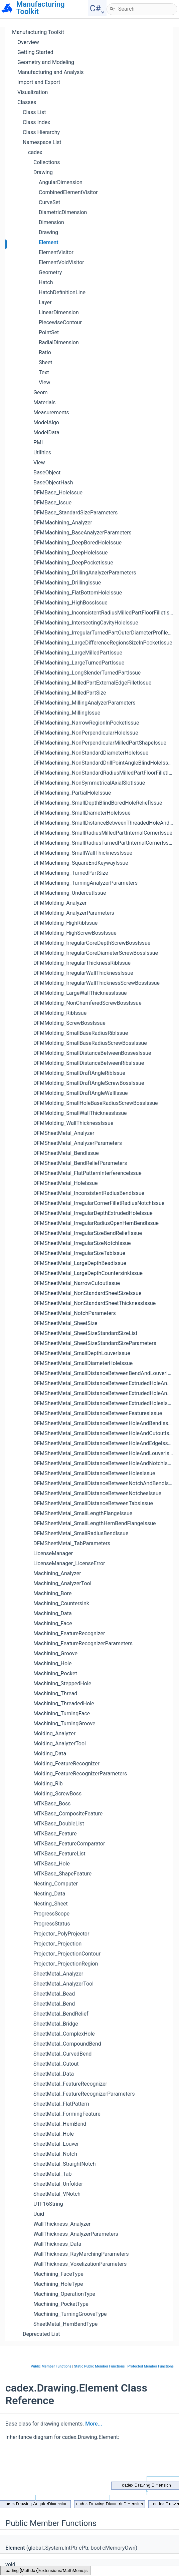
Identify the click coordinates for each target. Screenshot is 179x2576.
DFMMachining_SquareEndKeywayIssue (80, 863)
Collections (46, 162)
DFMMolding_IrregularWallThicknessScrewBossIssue (96, 983)
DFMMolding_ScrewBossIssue (69, 1023)
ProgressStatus (51, 1923)
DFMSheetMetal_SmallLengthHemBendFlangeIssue (94, 1523)
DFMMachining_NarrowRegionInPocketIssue (86, 723)
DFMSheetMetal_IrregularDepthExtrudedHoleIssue (93, 1213)
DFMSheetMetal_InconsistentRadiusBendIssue (88, 1193)
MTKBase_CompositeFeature (68, 1813)
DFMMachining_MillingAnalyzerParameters (84, 703)
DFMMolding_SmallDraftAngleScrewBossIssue (88, 1083)
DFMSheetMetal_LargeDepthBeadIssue (79, 1263)
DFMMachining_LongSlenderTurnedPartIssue (87, 673)
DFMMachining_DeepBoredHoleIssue (77, 542)
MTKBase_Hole (51, 1863)
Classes (26, 102)
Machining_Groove (55, 1653)
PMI (38, 442)
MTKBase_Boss (52, 1803)
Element (48, 242)
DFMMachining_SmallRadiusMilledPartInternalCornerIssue (102, 833)
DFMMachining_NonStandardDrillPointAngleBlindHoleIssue (103, 763)
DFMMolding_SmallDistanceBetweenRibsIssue (88, 1063)
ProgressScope (51, 1913)
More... (93, 2424)
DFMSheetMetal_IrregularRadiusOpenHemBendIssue (96, 1223)
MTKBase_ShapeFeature (62, 1873)
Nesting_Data (49, 1893)
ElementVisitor (56, 252)
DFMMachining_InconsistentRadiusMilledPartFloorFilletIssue (105, 612)
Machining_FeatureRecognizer (69, 1633)
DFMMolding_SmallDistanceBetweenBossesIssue (92, 1053)
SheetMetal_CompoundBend (67, 2044)
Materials (44, 402)
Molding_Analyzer (54, 1733)
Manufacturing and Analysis (50, 72)
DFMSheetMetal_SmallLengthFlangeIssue (82, 1513)
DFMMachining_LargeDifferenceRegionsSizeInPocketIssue (102, 642)
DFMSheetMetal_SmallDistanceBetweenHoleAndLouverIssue (105, 1453)
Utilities (42, 452)
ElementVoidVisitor (61, 262)
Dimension (51, 222)
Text (44, 372)
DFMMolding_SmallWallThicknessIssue (80, 1113)
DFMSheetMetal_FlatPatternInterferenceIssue (87, 1173)
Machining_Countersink (61, 1603)
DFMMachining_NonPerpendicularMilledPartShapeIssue (99, 743)
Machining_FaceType (58, 2274)
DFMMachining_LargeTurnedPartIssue (78, 663)
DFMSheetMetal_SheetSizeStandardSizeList (85, 1333)
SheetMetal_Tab (52, 2174)
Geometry (50, 272)
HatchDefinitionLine (62, 292)
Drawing (43, 172)
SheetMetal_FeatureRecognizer (70, 2084)
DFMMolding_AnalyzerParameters (73, 913)
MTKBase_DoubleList (58, 1823)
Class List (34, 112)
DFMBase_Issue (52, 502)
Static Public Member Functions (99, 2366)
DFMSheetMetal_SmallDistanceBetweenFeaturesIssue (97, 1413)
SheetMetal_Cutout (56, 2064)
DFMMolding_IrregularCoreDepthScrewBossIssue (91, 943)
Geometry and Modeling (45, 62)
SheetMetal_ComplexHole (64, 2034)
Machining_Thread (55, 1693)
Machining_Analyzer (57, 1573)
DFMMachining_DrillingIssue (67, 582)
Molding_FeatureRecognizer (66, 1763)
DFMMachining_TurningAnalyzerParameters (85, 883)
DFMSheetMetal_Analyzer (63, 1133)
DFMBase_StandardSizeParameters (75, 512)
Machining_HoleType (58, 2284)
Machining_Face (52, 1623)
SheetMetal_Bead (54, 1994)
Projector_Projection (57, 1944)
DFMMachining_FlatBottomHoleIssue (77, 592)
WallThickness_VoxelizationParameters (80, 2264)
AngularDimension (60, 182)
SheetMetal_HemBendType (65, 2324)
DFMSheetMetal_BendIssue (66, 1153)
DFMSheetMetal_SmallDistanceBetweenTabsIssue (93, 1503)
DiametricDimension (63, 212)
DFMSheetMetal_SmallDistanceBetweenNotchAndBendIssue (105, 1483)
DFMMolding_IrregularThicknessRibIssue (82, 963)
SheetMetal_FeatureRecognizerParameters (84, 2094)
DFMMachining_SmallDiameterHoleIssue (82, 813)
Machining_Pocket (55, 1673)
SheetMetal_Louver (56, 2144)
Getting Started (35, 52)
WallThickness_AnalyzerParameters (75, 2234)
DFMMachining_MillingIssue (66, 713)
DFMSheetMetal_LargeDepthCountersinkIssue (88, 1273)
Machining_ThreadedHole (63, 1703)
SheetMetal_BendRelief (60, 2014)
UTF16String (48, 2204)
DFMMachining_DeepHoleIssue (70, 552)
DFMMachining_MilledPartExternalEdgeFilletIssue (92, 683)
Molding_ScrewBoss (57, 1793)
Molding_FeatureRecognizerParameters (80, 1773)
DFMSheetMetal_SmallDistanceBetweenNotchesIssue (97, 1493)
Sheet (45, 362)
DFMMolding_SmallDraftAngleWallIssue (80, 1093)
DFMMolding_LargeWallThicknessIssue (80, 993)
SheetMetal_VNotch (56, 2194)
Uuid (38, 2214)
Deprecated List (41, 2334)
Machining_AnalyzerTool (62, 1583)
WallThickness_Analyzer (62, 2224)
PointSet (49, 332)
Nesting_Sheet (50, 1903)
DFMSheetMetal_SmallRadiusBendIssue (80, 1533)
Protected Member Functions (150, 2366)
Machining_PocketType (60, 2304)
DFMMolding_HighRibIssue (65, 923)
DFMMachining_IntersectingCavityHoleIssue (85, 622)
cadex (35, 152)
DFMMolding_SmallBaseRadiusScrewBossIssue (90, 1043)
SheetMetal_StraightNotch (64, 2164)
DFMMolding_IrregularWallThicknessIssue (83, 973)
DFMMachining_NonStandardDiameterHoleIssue (90, 753)
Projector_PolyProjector (61, 1933)
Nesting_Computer (55, 1883)
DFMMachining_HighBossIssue (70, 602)
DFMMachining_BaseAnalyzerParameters (82, 532)
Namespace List (42, 142)
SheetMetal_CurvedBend (62, 2054)
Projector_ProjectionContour (67, 1954)
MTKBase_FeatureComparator (69, 1843)
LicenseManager (53, 1553)
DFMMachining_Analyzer (62, 522)
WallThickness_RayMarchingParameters (81, 2254)
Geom (40, 392)
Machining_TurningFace (61, 1713)
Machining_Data (52, 1613)
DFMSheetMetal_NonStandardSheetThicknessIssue (94, 1303)
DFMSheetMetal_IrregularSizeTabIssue (79, 1253)
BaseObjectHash (53, 482)
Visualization (32, 92)
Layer (45, 302)
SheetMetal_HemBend (59, 2124)
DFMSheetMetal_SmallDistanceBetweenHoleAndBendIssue (103, 1423)
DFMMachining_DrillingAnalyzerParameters (84, 572)
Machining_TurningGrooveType (70, 2314)
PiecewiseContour (60, 322)
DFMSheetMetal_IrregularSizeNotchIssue (82, 1243)
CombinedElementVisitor (68, 192)
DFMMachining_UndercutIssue (69, 893)
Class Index (36, 122)
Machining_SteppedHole (62, 1683)
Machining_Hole (52, 1663)
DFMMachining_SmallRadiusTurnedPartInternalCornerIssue (103, 843)
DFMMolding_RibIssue (59, 1013)
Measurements (51, 412)
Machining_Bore (52, 1593)
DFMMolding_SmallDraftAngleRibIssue (79, 1073)
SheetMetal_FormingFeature (67, 2114)
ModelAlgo (46, 422)
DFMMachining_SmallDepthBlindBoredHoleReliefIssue (97, 803)
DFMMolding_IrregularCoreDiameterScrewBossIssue (95, 953)
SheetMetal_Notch (55, 2154)
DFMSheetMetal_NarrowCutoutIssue (76, 1283)
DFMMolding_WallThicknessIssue (73, 1123)
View (44, 382)
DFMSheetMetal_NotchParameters (74, 1313)
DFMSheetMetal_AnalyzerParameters (77, 1143)
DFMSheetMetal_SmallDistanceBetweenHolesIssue (94, 1473)
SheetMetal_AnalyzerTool (63, 1984)
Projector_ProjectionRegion (65, 1964)
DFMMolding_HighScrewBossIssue (75, 933)
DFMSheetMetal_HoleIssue (65, 1183)
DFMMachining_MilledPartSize (69, 693)
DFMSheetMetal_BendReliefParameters (80, 1163)
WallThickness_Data (57, 2244)
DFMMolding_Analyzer (59, 903)
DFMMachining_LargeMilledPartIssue (77, 653)
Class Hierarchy (41, 132)
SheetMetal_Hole (53, 2134)
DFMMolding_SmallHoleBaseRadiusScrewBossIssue (95, 1103)
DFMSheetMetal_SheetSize (65, 1323)
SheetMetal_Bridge (55, 2024)
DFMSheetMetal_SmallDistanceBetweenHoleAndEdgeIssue (103, 1443)
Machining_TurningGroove (64, 1723)
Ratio (45, 352)
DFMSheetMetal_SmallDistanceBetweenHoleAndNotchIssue (104, 1463)
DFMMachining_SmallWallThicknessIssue (82, 853)
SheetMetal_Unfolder (58, 2184)
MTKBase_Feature (55, 1833)
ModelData (46, 432)
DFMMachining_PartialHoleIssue (72, 793)
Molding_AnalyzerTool (59, 1743)
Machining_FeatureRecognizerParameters (83, 1643)
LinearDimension (59, 312)
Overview (28, 42)
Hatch (46, 282)
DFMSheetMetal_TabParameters (71, 1543)
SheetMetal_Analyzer (58, 1974)
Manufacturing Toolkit (38, 32)
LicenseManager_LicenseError (69, 1563)
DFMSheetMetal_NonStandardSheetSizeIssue (87, 1293)
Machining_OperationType (64, 2294)
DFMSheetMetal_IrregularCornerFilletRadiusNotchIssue (98, 1203)
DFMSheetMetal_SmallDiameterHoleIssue (83, 1363)
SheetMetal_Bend (54, 2004)
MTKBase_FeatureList (59, 1853)
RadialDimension (59, 342)
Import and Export (38, 82)
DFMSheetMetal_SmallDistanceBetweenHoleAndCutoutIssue (105, 1433)
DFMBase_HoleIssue (57, 492)
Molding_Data (49, 1753)
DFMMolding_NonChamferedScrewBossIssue (87, 1003)
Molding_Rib (48, 1783)
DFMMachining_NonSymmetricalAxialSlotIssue (89, 783)
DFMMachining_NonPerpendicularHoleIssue (85, 733)
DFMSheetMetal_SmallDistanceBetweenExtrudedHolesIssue (104, 1403)
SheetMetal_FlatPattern (61, 2104)
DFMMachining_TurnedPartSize (70, 873)
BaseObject (46, 472)
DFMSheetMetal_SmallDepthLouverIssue (81, 1353)
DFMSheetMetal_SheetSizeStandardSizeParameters (94, 1343)
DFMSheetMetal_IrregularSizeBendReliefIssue (87, 1233)
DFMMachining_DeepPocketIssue (73, 562)
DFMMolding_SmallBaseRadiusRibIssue (80, 1033)
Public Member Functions (51, 2366)
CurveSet (49, 202)
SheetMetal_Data (53, 2074)
